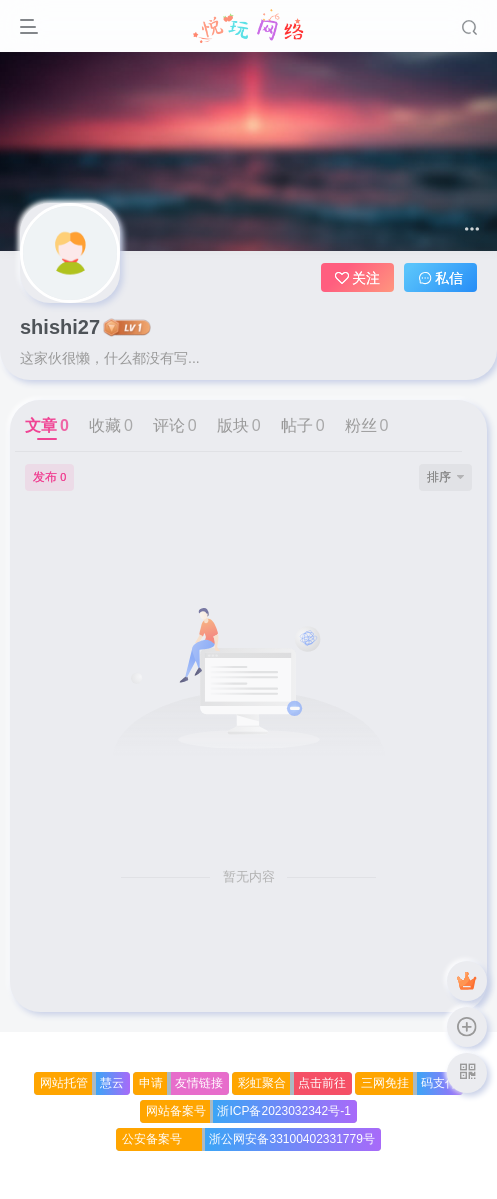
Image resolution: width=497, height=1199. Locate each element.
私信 (441, 278)
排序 (445, 477)
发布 (49, 477)
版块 (239, 425)
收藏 (111, 425)
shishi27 (60, 327)
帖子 (303, 425)
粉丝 (367, 425)
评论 (175, 425)
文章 (47, 425)
